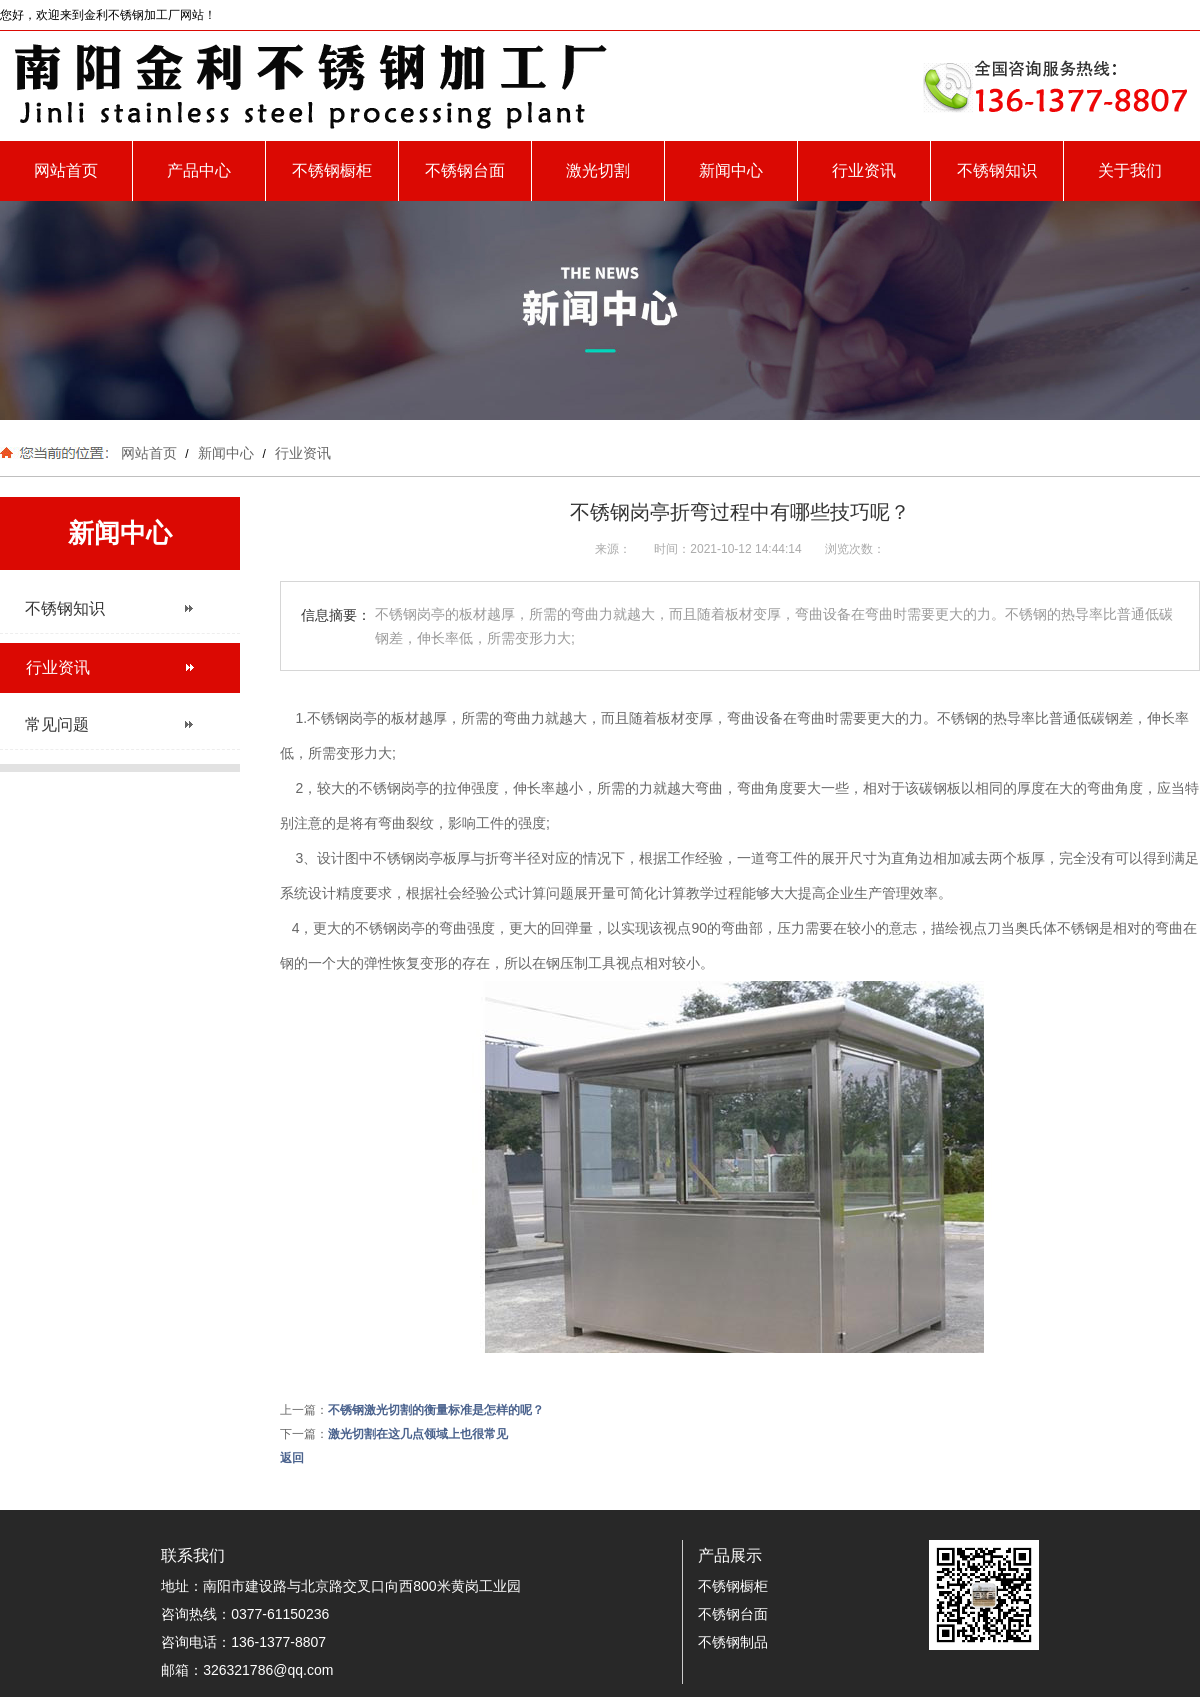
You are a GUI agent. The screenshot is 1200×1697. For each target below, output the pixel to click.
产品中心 (199, 170)
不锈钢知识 (997, 170)
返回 (292, 1458)
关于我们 (1130, 170)
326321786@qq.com (268, 1670)
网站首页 (66, 170)
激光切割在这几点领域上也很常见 (418, 1434)
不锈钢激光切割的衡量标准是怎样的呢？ (436, 1410)
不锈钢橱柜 (332, 170)
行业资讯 (864, 170)
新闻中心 (731, 170)
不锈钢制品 (733, 1642)
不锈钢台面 (465, 170)
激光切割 (598, 170)
